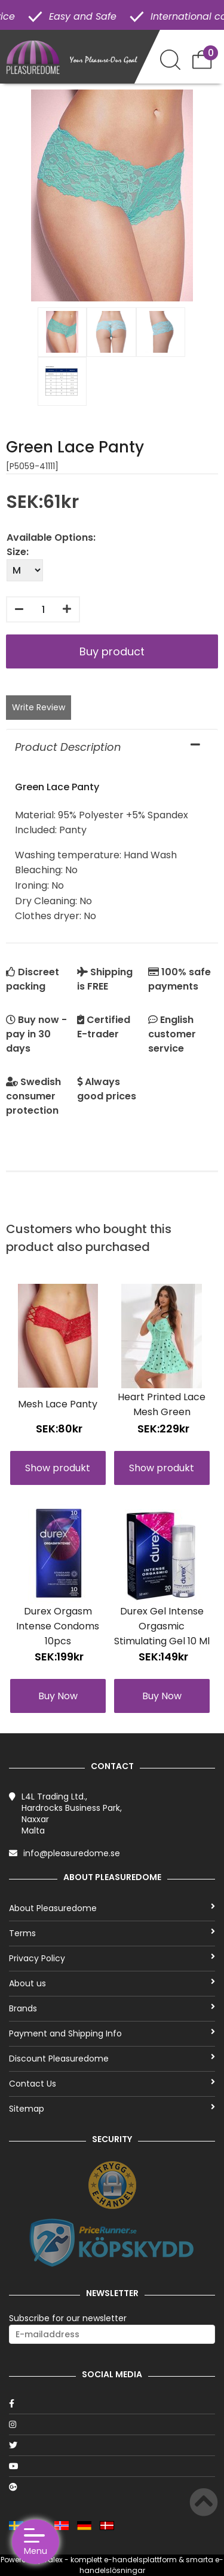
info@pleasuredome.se (71, 1853)
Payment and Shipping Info (112, 2033)
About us (112, 1983)
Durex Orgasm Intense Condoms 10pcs (57, 1626)
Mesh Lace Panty (57, 1404)
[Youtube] (112, 2466)
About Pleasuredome (112, 1908)
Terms (112, 1933)
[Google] (112, 2487)
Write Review (38, 707)
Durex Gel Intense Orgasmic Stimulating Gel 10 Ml (162, 1626)
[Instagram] (112, 2424)
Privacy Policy (112, 1958)
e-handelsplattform (140, 2560)
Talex (53, 2560)
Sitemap (112, 2109)
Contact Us (112, 2084)
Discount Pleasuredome (112, 2059)
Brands (112, 2008)
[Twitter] (112, 2445)
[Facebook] (112, 2403)
